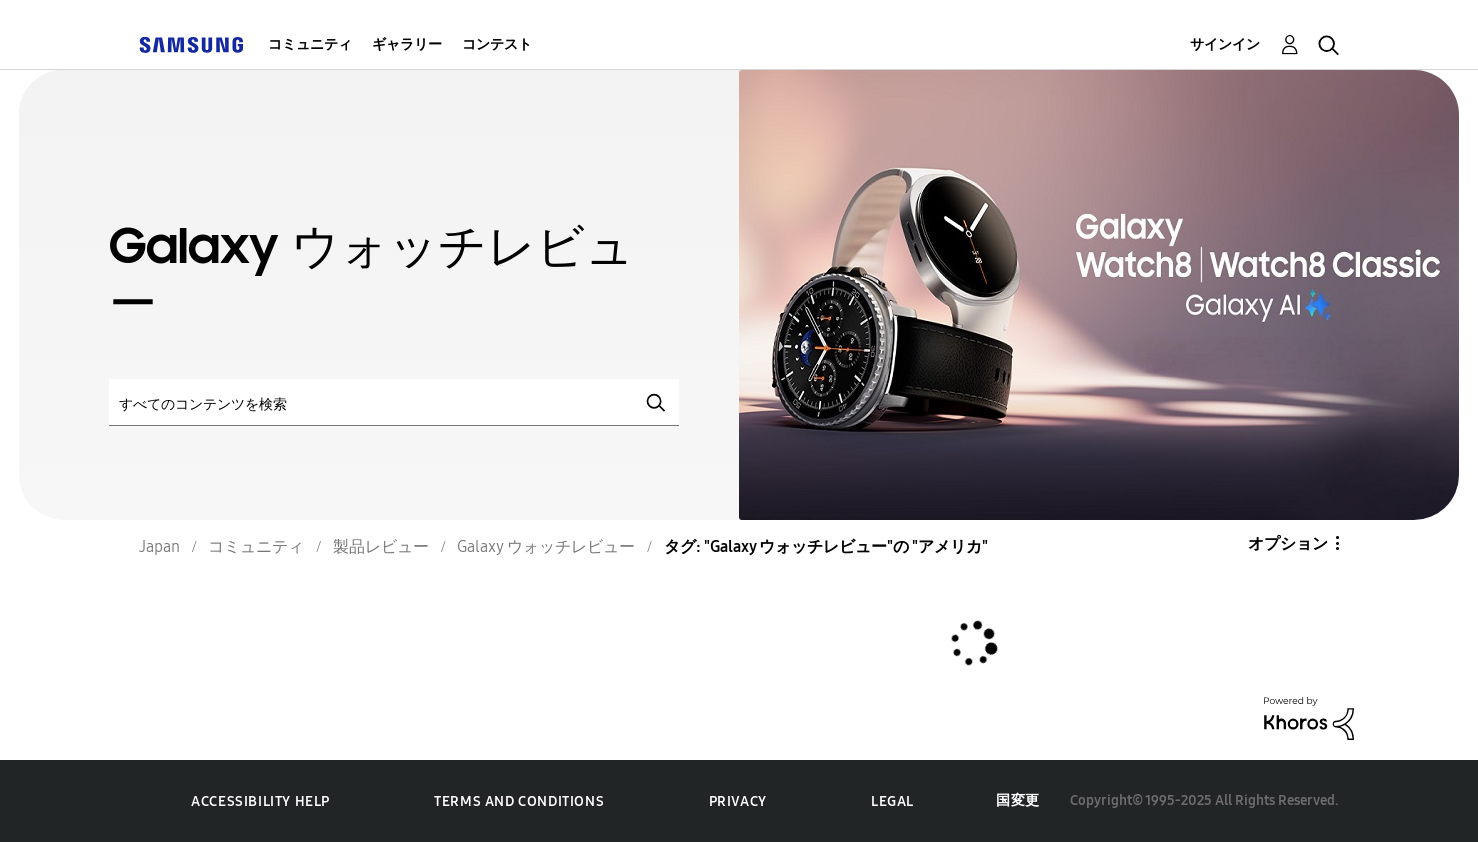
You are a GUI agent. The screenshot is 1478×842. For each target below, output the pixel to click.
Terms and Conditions (519, 801)
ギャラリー (407, 44)
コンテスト (497, 44)
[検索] (394, 402)
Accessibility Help (260, 801)
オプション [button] (1288, 543)
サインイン (1225, 44)
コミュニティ (310, 44)
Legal (892, 801)
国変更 (1018, 800)
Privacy (738, 801)
